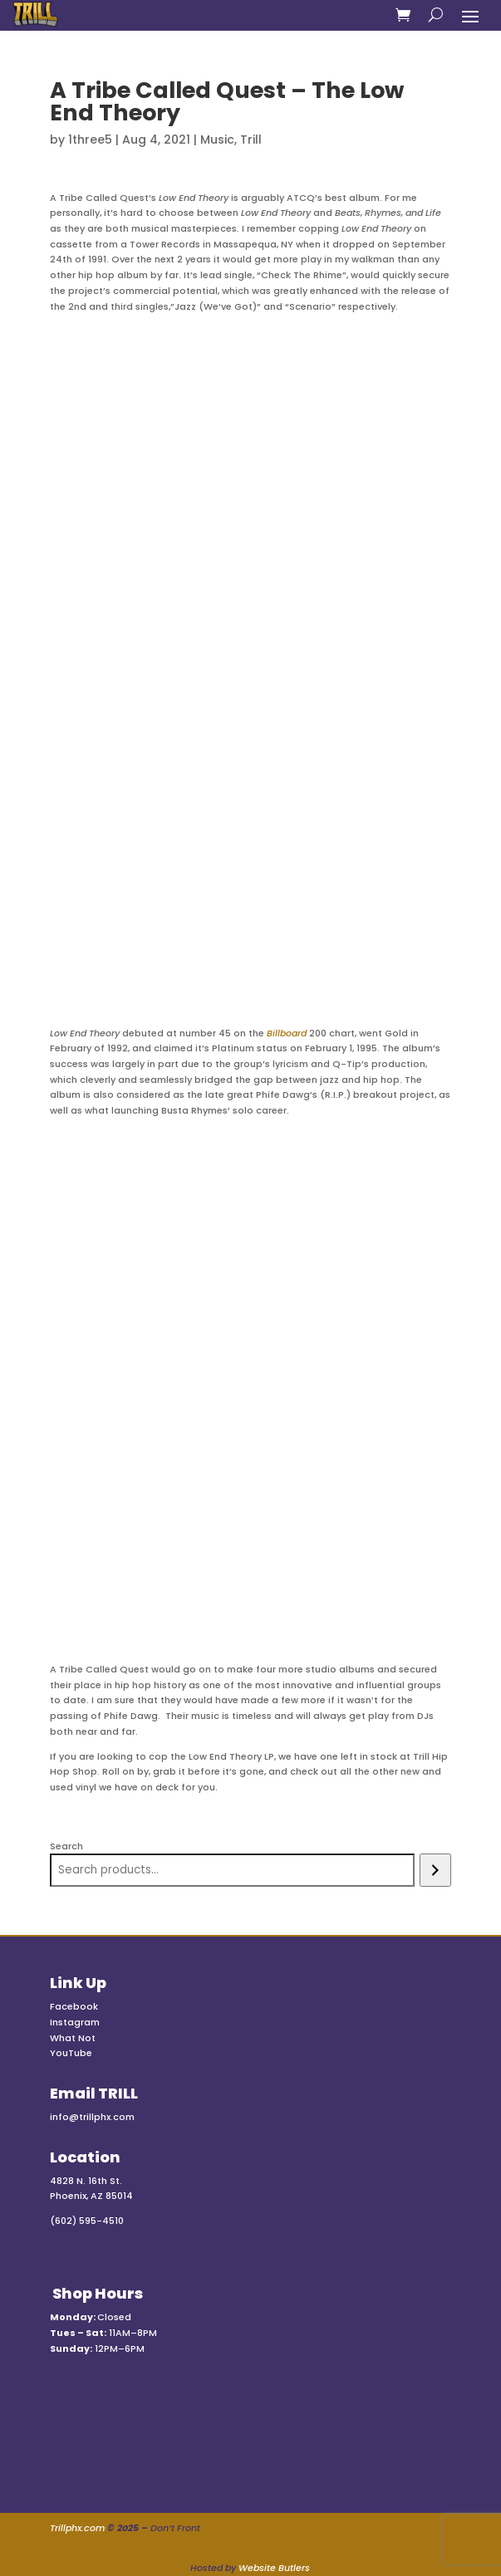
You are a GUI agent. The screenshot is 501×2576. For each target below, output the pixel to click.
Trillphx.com (77, 2527)
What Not (73, 2038)
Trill (251, 139)
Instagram (75, 2022)
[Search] (435, 1870)
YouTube (71, 2052)
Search (66, 1846)
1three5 (90, 139)
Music (217, 139)
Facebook (74, 2006)
